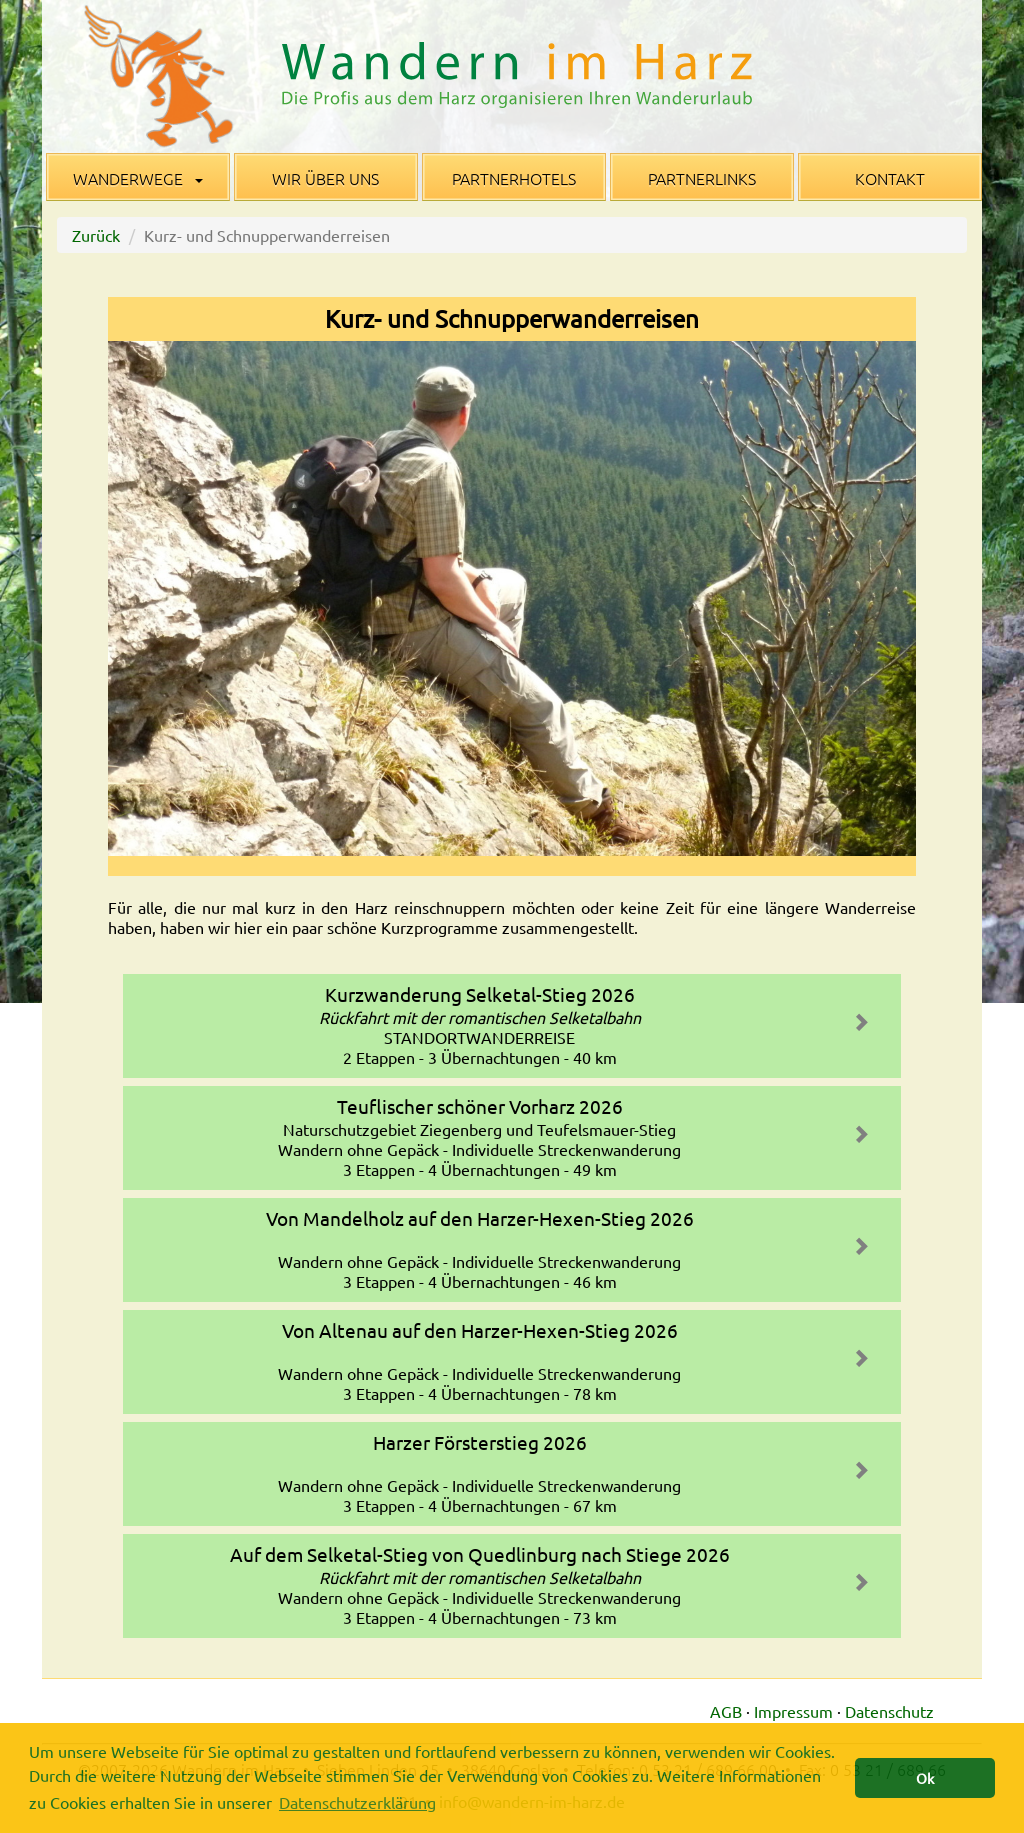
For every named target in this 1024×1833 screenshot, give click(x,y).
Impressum (793, 1711)
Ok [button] (925, 1778)
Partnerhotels (514, 178)
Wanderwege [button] (138, 178)
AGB (726, 1711)
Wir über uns (325, 178)
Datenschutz (889, 1711)
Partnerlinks (702, 178)
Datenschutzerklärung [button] (357, 1802)
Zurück (96, 235)
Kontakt (890, 178)
